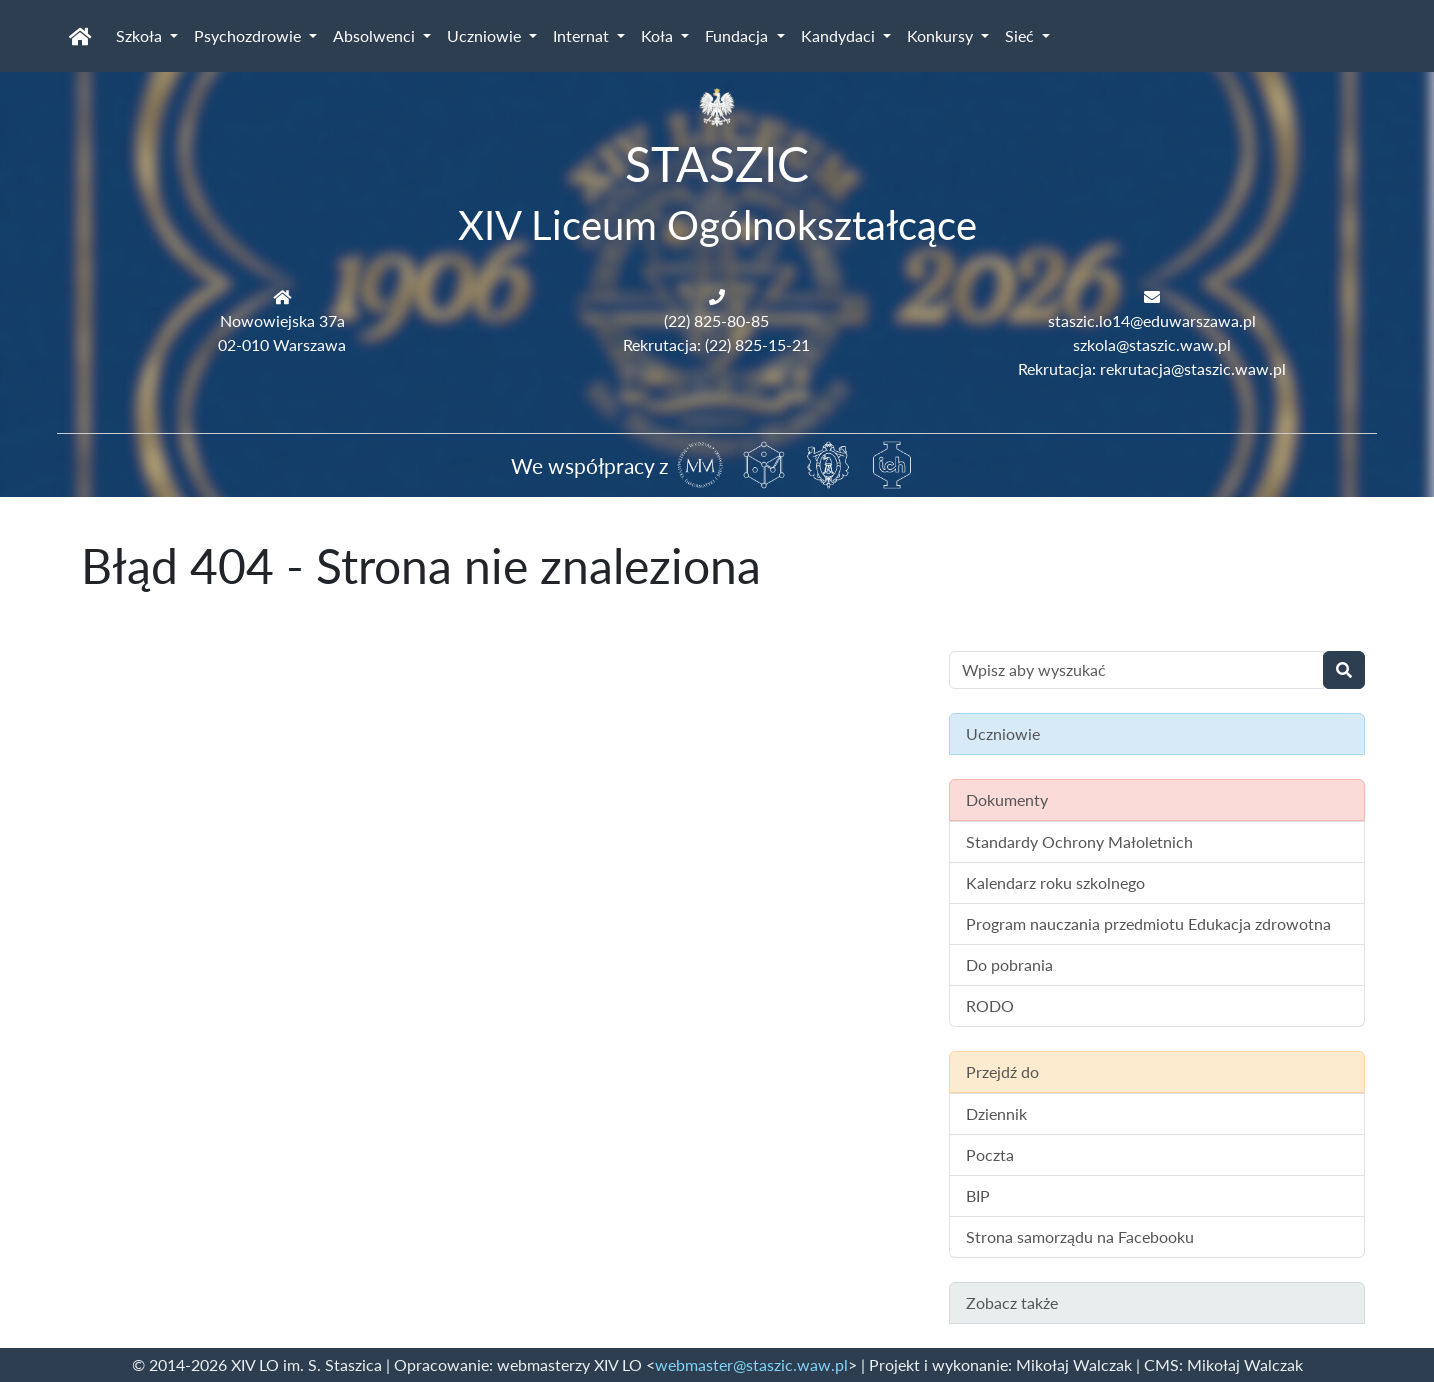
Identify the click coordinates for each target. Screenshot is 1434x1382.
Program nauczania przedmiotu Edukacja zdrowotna (1148, 923)
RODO (990, 1005)
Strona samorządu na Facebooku (1080, 1236)
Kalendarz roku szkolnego (1055, 882)
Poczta (990, 1154)
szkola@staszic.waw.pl (1152, 344)
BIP (978, 1195)
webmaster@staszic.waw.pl (751, 1364)
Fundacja (738, 35)
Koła (659, 35)
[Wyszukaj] (1344, 670)
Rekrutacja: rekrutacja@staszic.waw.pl (1152, 368)
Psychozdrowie (249, 35)
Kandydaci (840, 35)
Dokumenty (1007, 799)
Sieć (1021, 35)
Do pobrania (1009, 964)
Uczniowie (486, 35)
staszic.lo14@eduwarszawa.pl (1152, 320)
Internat (583, 35)
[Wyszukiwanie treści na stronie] (1136, 670)
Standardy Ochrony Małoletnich (1079, 841)
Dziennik (996, 1113)
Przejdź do (1002, 1071)
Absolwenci (376, 35)
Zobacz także (1012, 1302)
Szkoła (141, 35)
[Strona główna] (80, 36)
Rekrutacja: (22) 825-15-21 (716, 344)
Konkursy (942, 35)
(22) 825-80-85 (716, 320)
